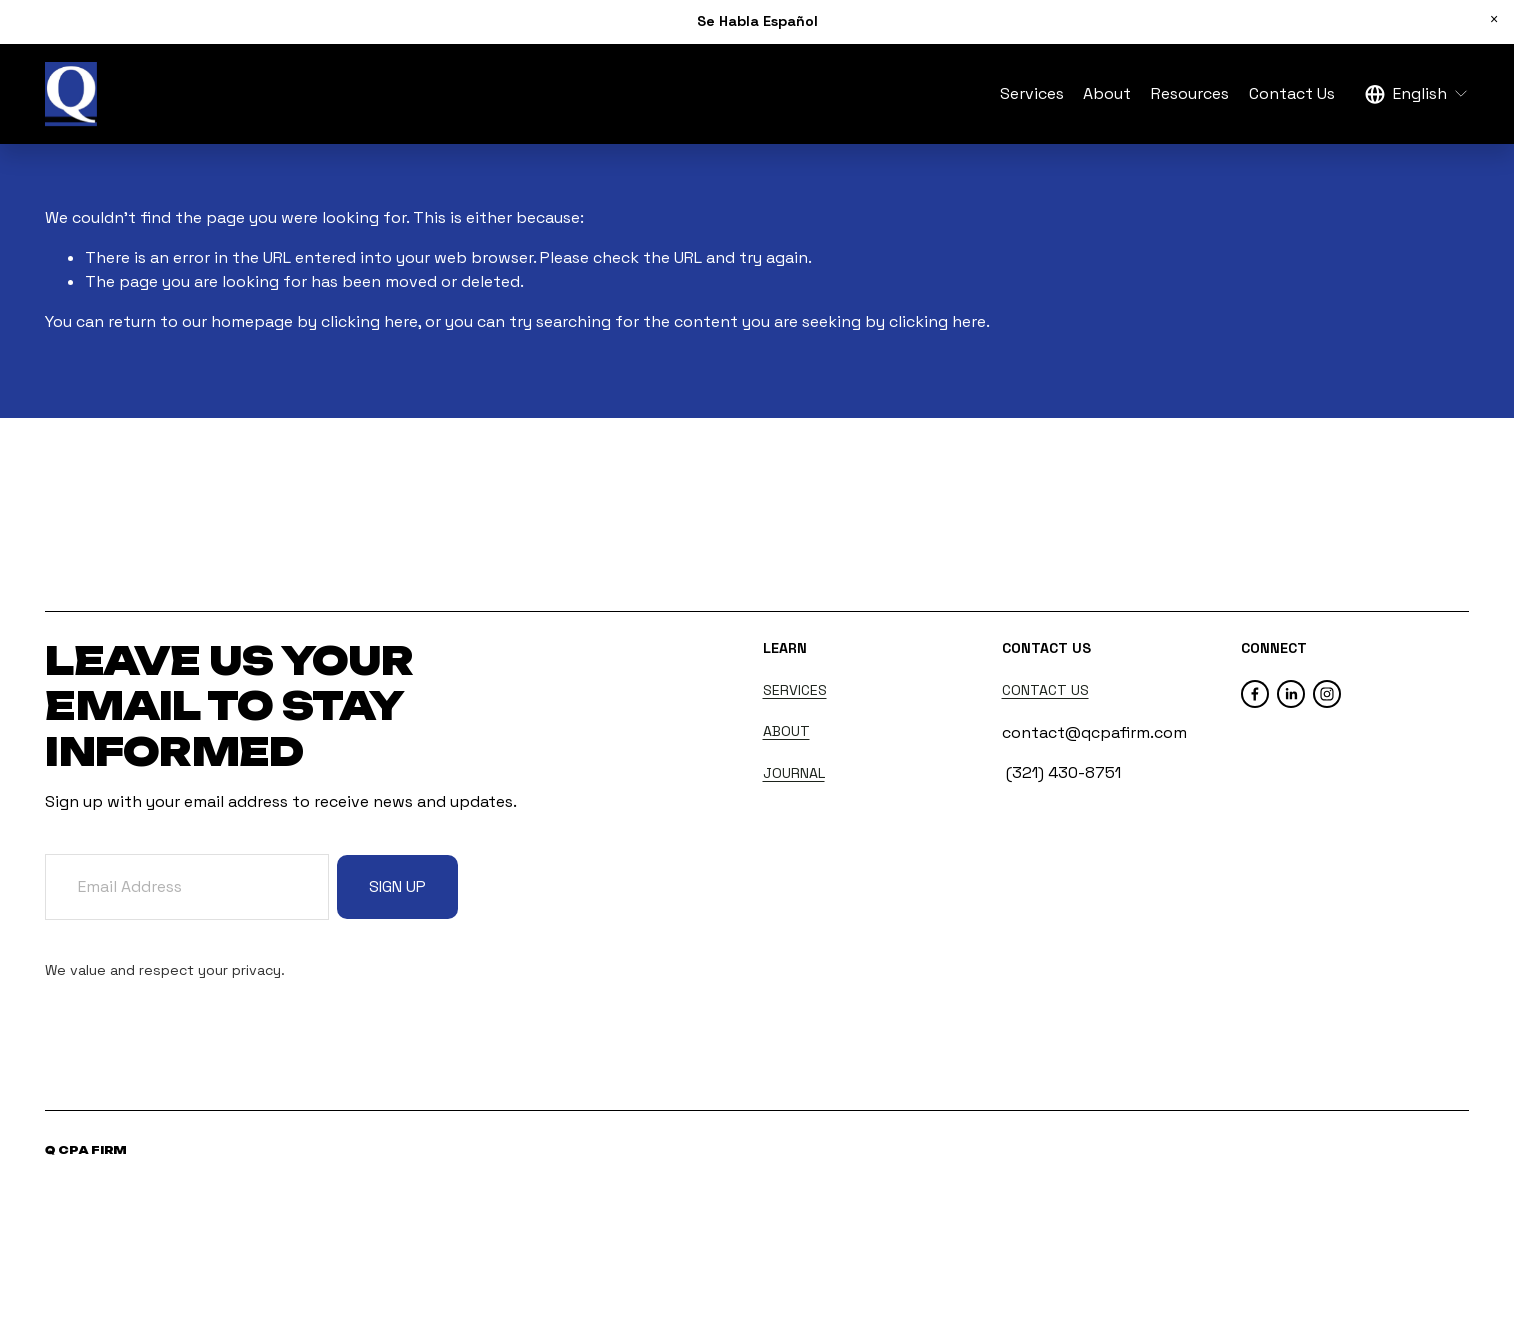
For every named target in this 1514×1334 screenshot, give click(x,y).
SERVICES (795, 690)
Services (1032, 93)
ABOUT (786, 731)
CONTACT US (1045, 690)
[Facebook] (1255, 694)
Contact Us (1292, 93)
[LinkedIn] (1291, 694)
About (1107, 93)
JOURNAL (794, 773)
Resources (1190, 93)
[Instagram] (1327, 694)
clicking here (369, 321)
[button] (1494, 19)
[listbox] (1417, 94)
